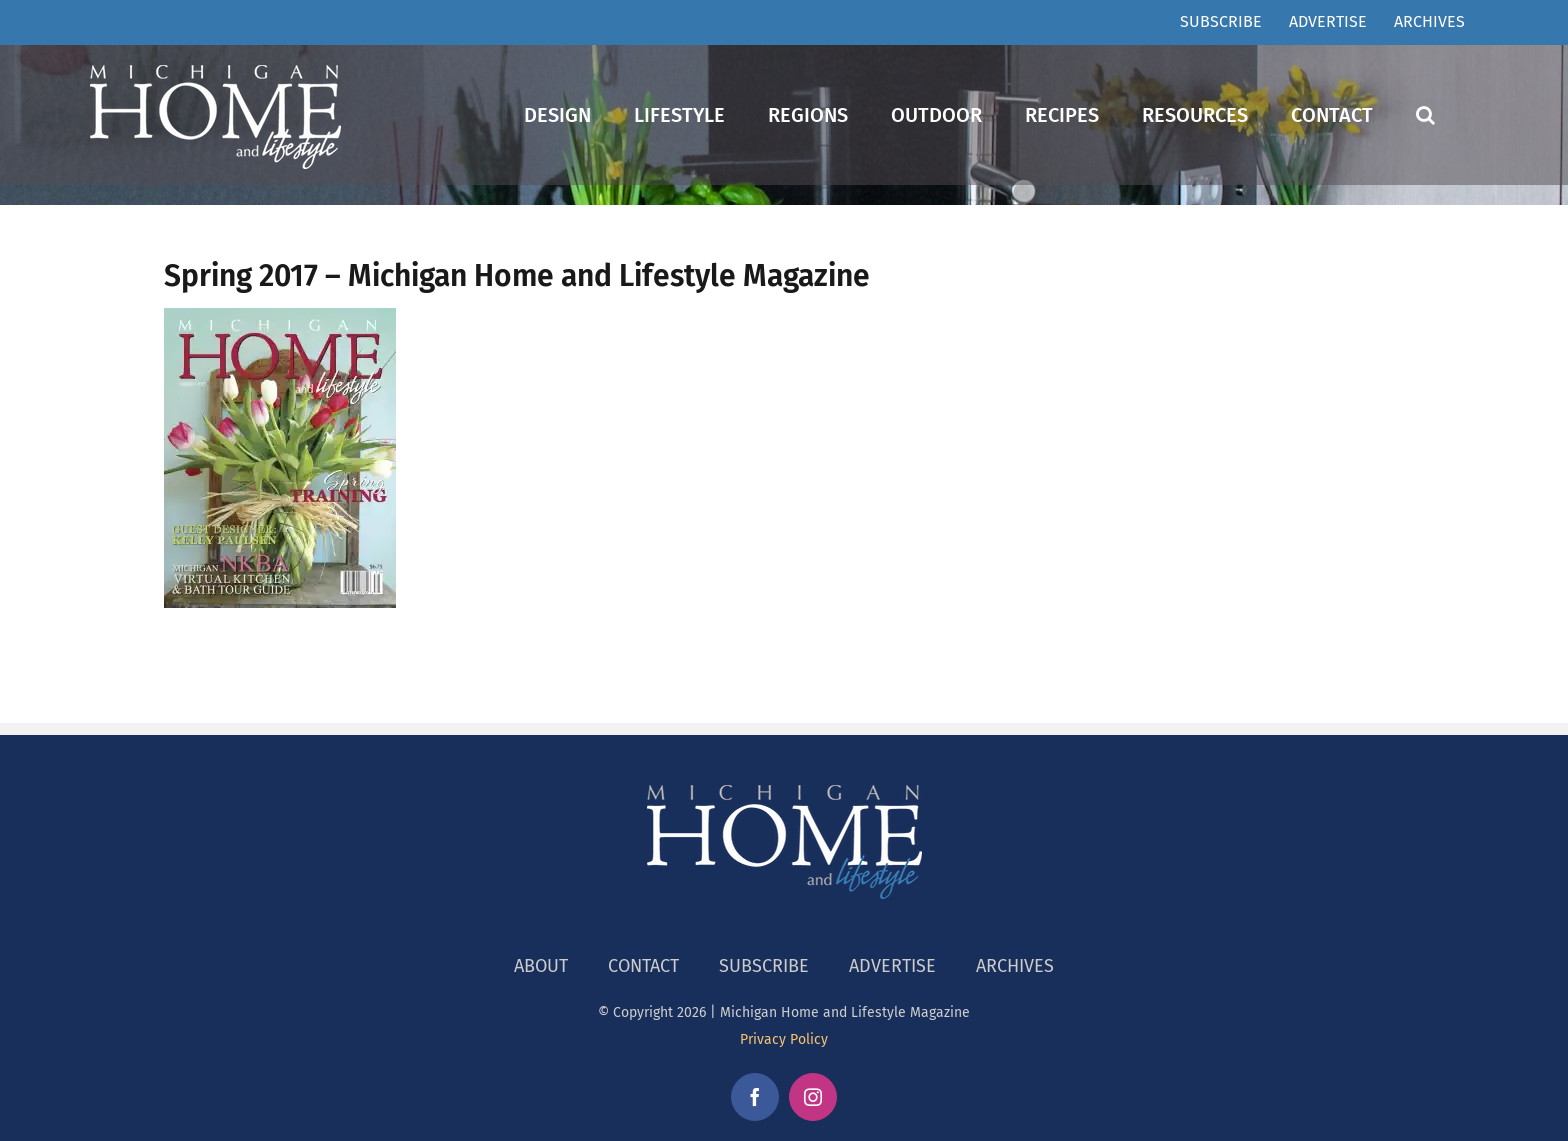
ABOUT (541, 966)
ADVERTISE (892, 966)
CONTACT (643, 966)
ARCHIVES (1015, 966)
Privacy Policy (784, 1039)
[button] (1425, 114)
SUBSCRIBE (764, 966)
